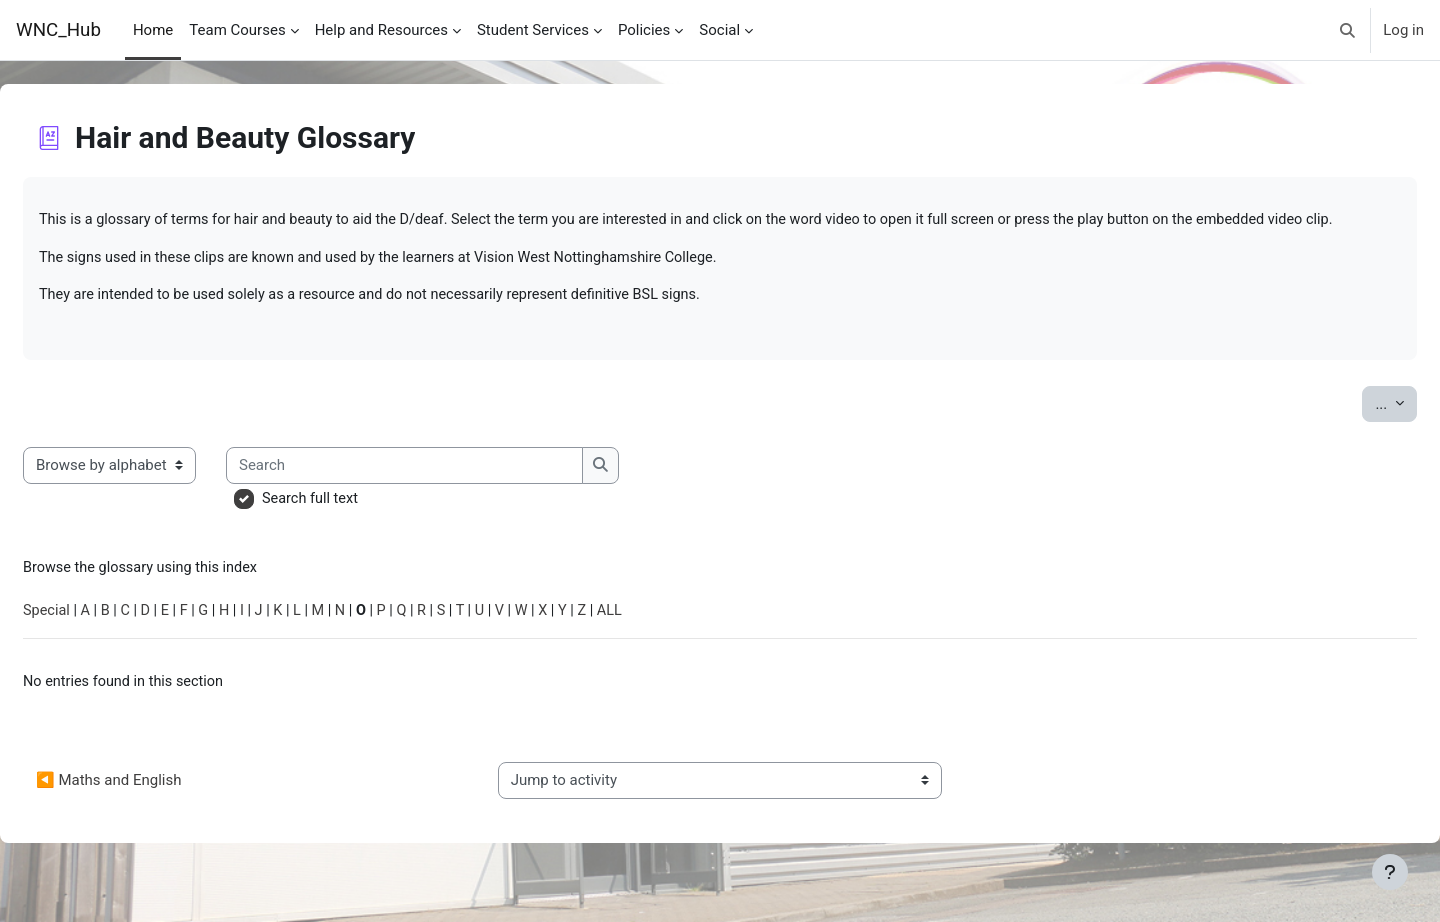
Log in (1403, 30)
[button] (1348, 30)
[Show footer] (1390, 872)
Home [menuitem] (153, 30)
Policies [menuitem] (644, 30)
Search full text (360, 525)
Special (95, 640)
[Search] (454, 491)
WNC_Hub (58, 30)
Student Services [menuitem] (533, 30)
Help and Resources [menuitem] (381, 30)
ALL (679, 640)
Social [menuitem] (719, 30)
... (1348, 428)
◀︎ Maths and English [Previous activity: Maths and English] (156, 811)
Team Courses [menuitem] (237, 30)
